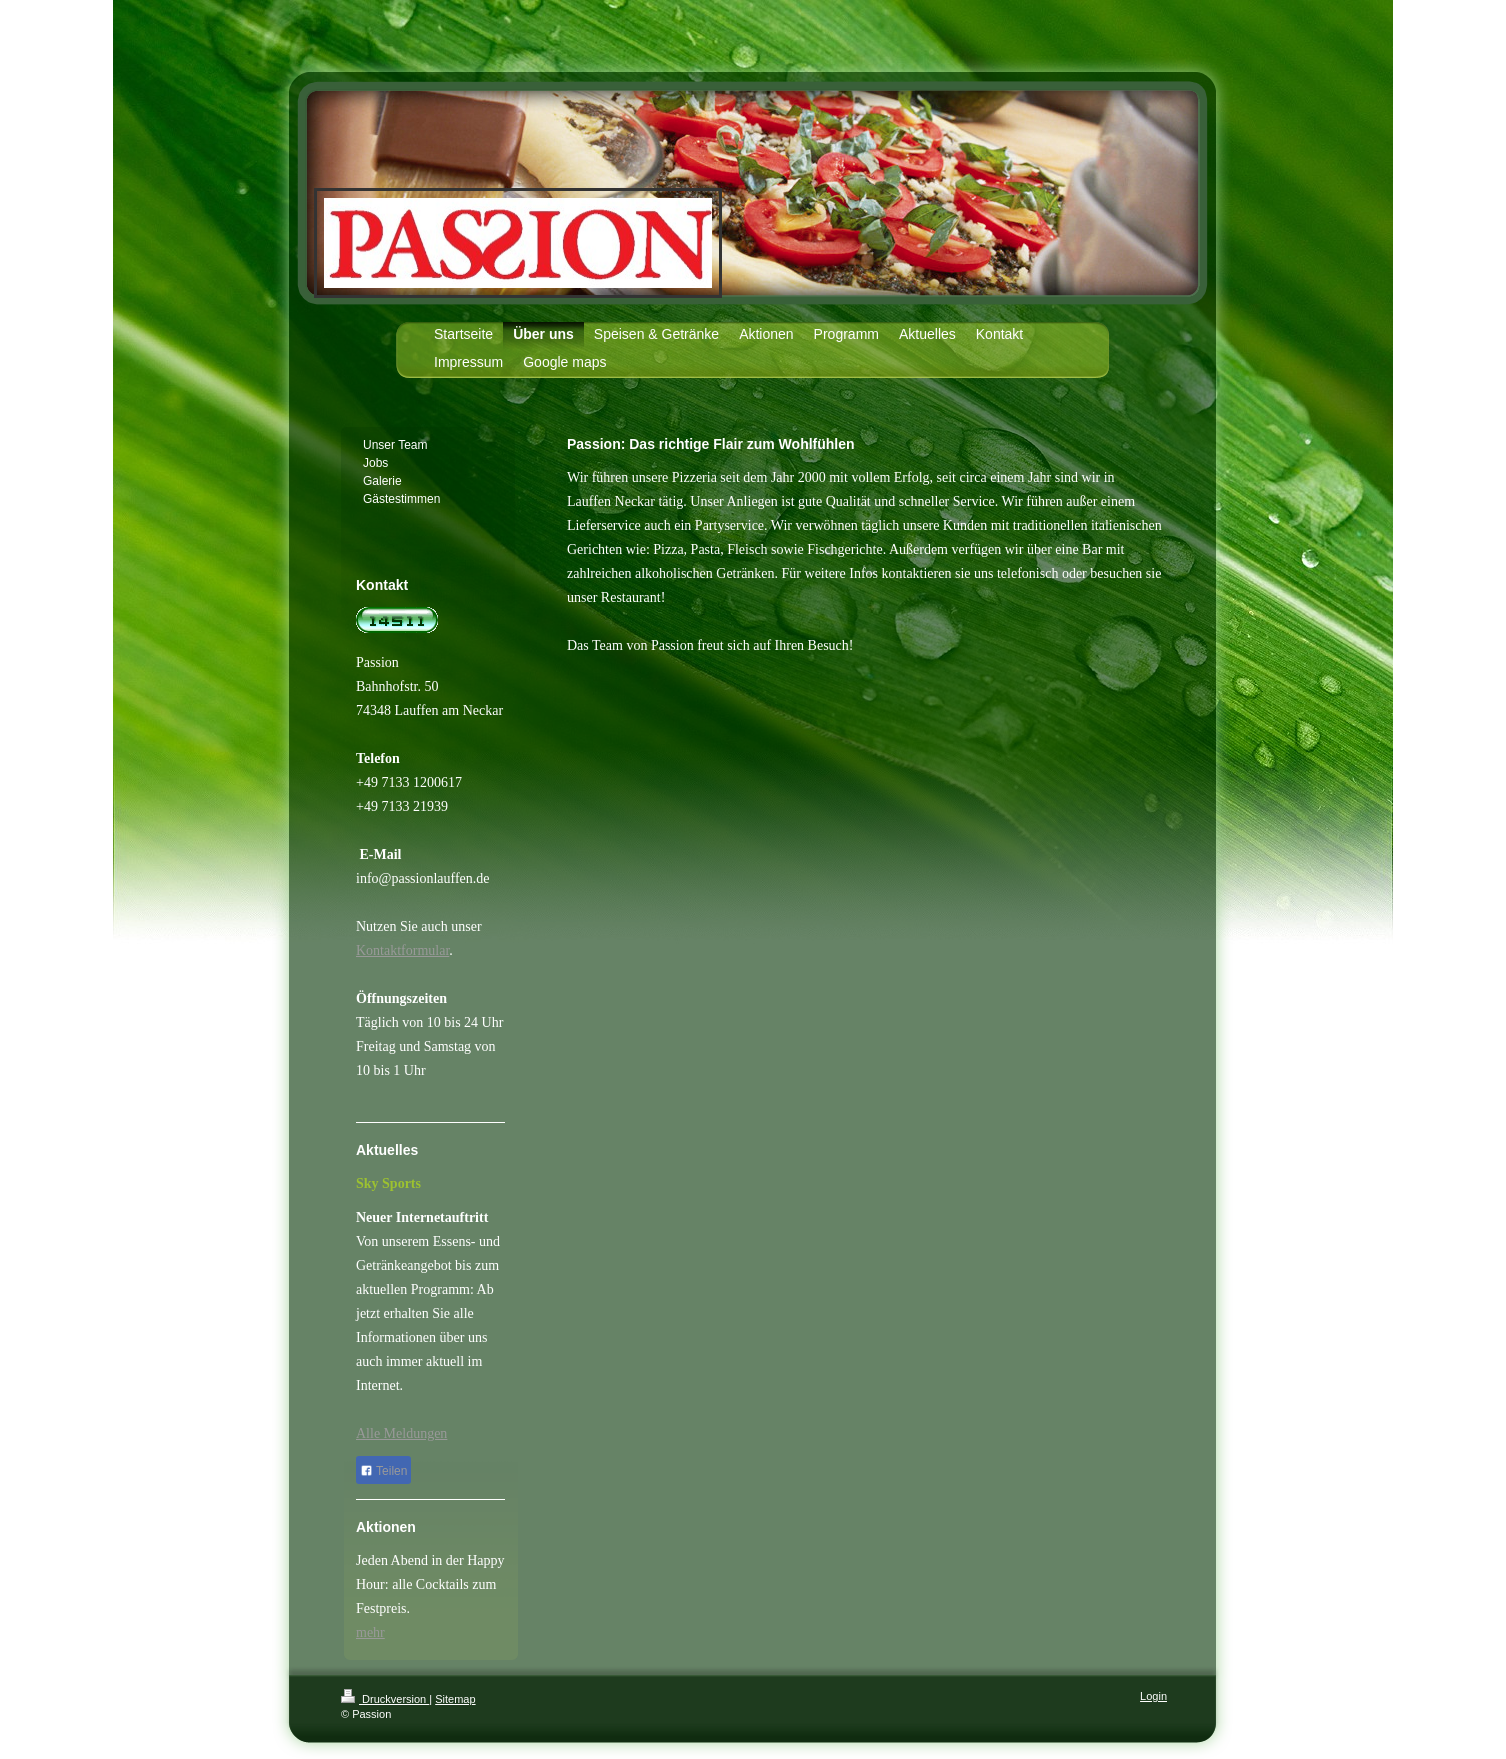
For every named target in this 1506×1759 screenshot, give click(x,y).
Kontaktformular (402, 950)
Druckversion (385, 1699)
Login (1153, 1696)
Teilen (383, 1471)
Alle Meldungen (401, 1433)
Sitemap (455, 1699)
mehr (370, 1632)
